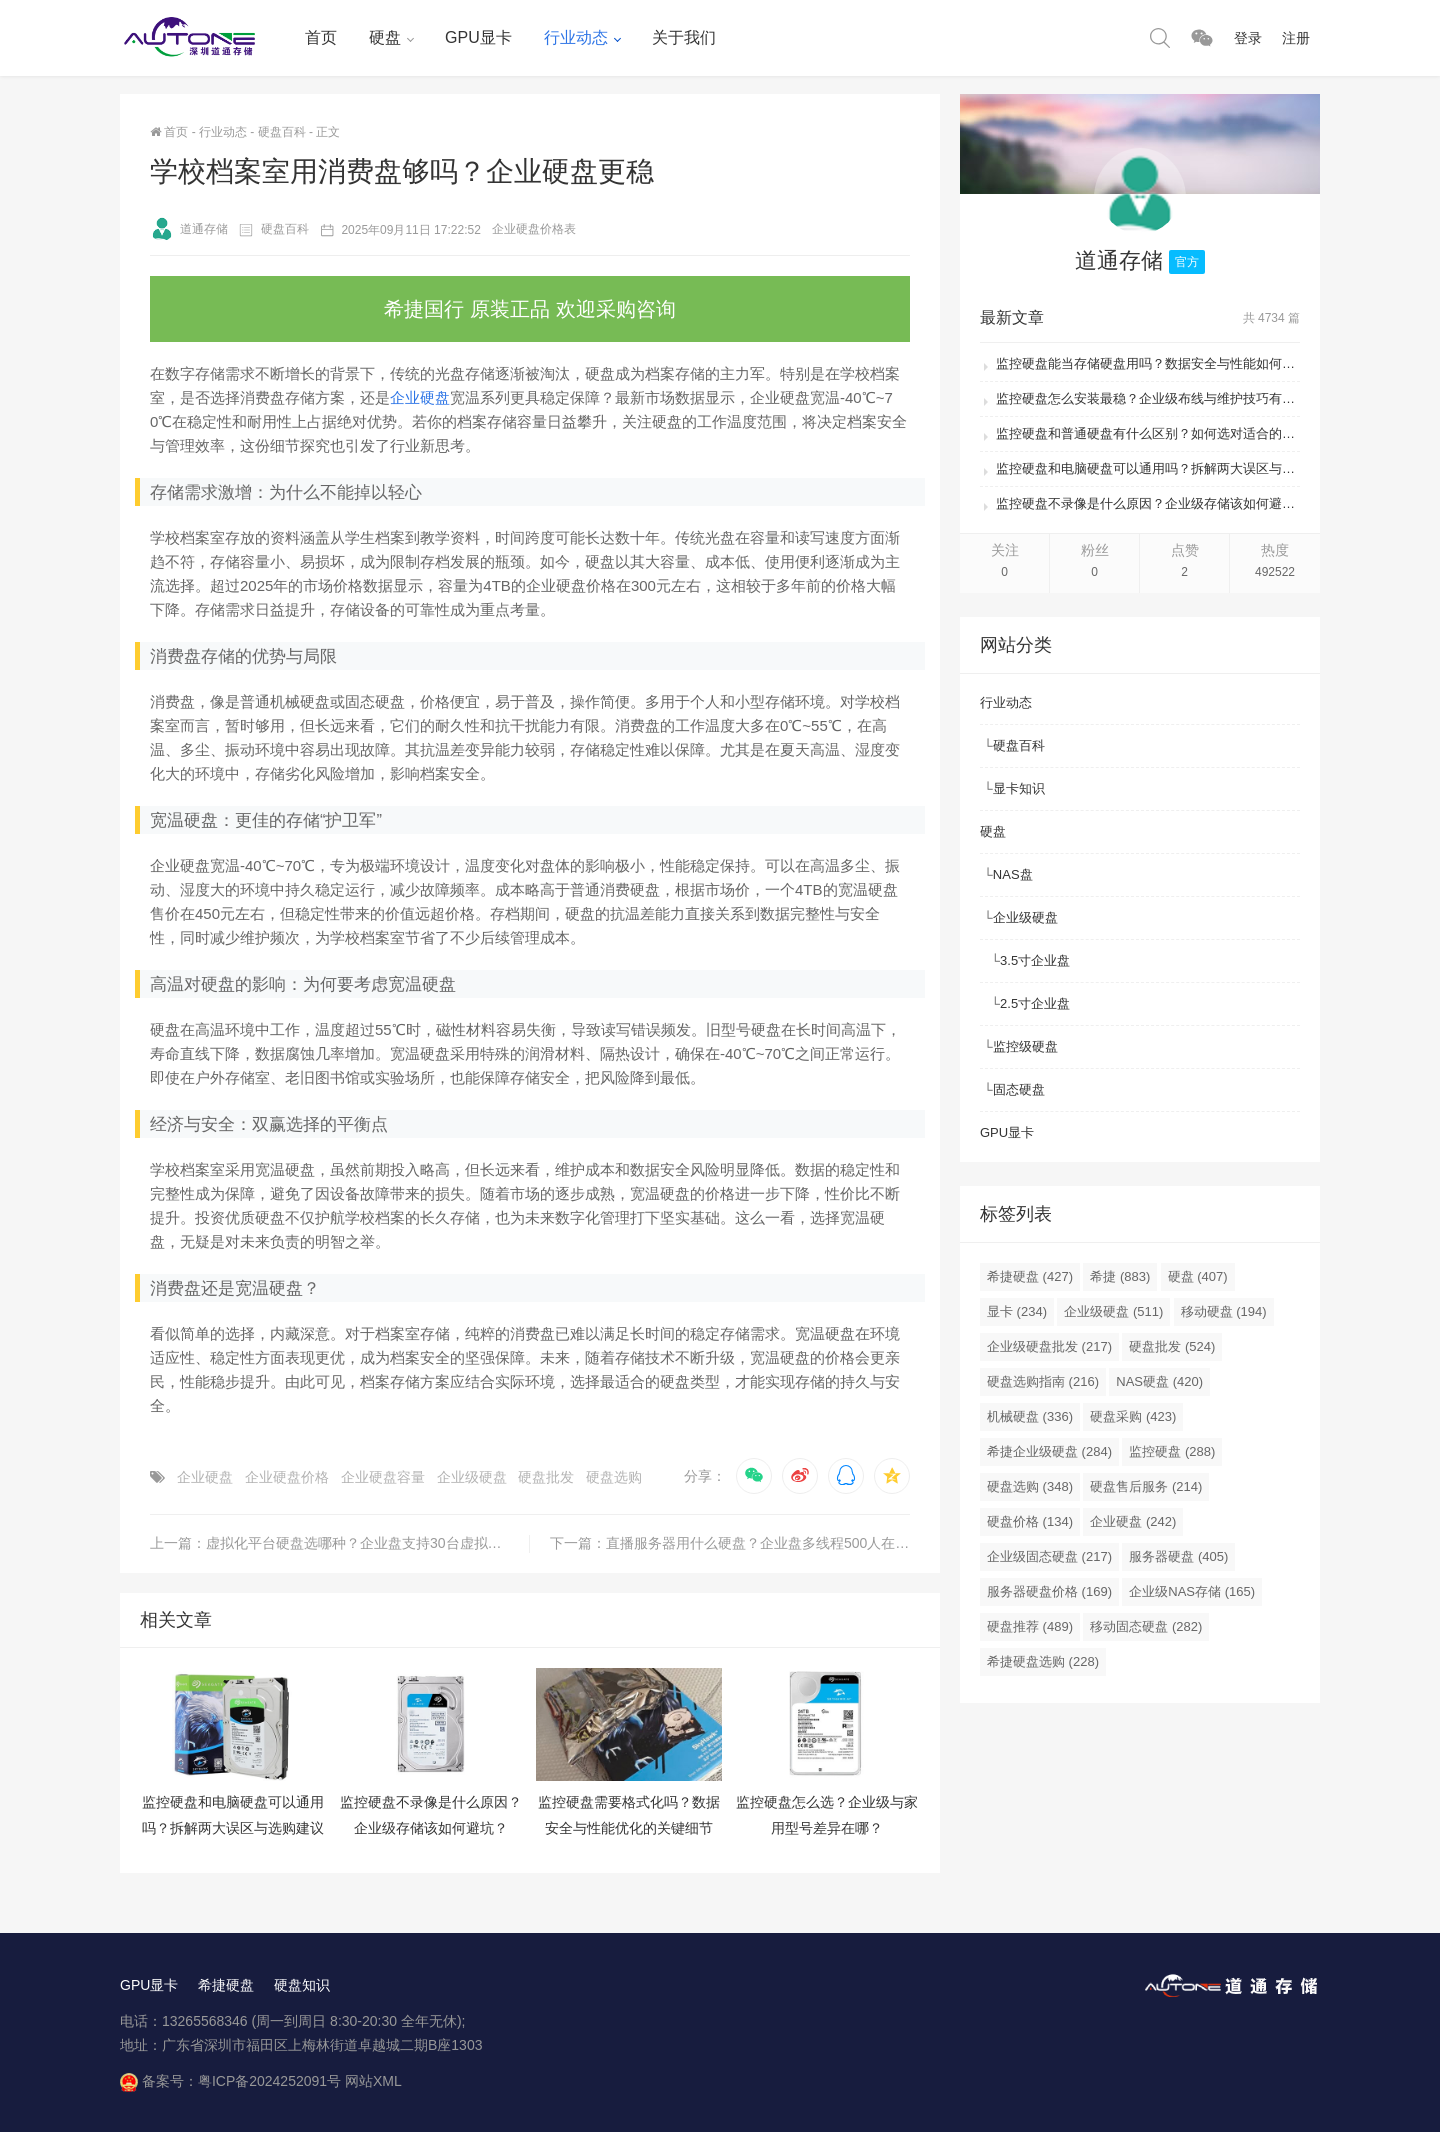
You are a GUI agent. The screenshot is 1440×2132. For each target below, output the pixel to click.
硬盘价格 (1030, 1521)
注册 (1296, 38)
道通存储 (189, 229)
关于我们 (684, 37)
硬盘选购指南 (1043, 1381)
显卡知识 (1019, 788)
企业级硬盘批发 (1049, 1346)
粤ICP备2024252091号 (269, 2081)
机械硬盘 (1030, 1416)
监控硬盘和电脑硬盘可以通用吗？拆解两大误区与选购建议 (1148, 468)
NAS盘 (1013, 874)
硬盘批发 (546, 1477)
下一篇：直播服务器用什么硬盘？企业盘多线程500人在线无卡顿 (730, 1543)
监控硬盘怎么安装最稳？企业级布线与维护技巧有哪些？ (1148, 398)
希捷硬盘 (1030, 1276)
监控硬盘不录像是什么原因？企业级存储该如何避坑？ (1148, 503)
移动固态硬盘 (1146, 1626)
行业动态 (576, 37)
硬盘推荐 (1030, 1626)
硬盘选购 (614, 1477)
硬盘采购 (1133, 1416)
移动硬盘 (1224, 1311)
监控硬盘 (1172, 1451)
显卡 (1017, 1311)
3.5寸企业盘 (1035, 960)
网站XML (373, 2081)
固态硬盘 (1019, 1089)
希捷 (1120, 1276)
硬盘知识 (302, 1985)
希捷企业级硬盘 (1049, 1451)
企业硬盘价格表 (534, 229)
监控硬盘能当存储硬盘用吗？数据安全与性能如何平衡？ (1148, 363)
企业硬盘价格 (287, 1477)
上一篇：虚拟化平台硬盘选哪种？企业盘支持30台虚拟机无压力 (340, 1543)
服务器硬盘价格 (1049, 1591)
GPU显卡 (478, 37)
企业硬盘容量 (383, 1477)
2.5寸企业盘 (1035, 1003)
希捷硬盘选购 (1043, 1661)
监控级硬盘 (1025, 1046)
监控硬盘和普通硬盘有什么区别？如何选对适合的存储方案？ (1148, 433)
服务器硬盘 (1178, 1556)
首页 (321, 37)
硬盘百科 (282, 132)
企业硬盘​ (205, 1477)
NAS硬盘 (1159, 1381)
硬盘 (385, 37)
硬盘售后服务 (1146, 1486)
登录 (1248, 38)
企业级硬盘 (472, 1477)
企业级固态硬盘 (1049, 1556)
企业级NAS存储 (1192, 1591)
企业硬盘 (420, 397)
